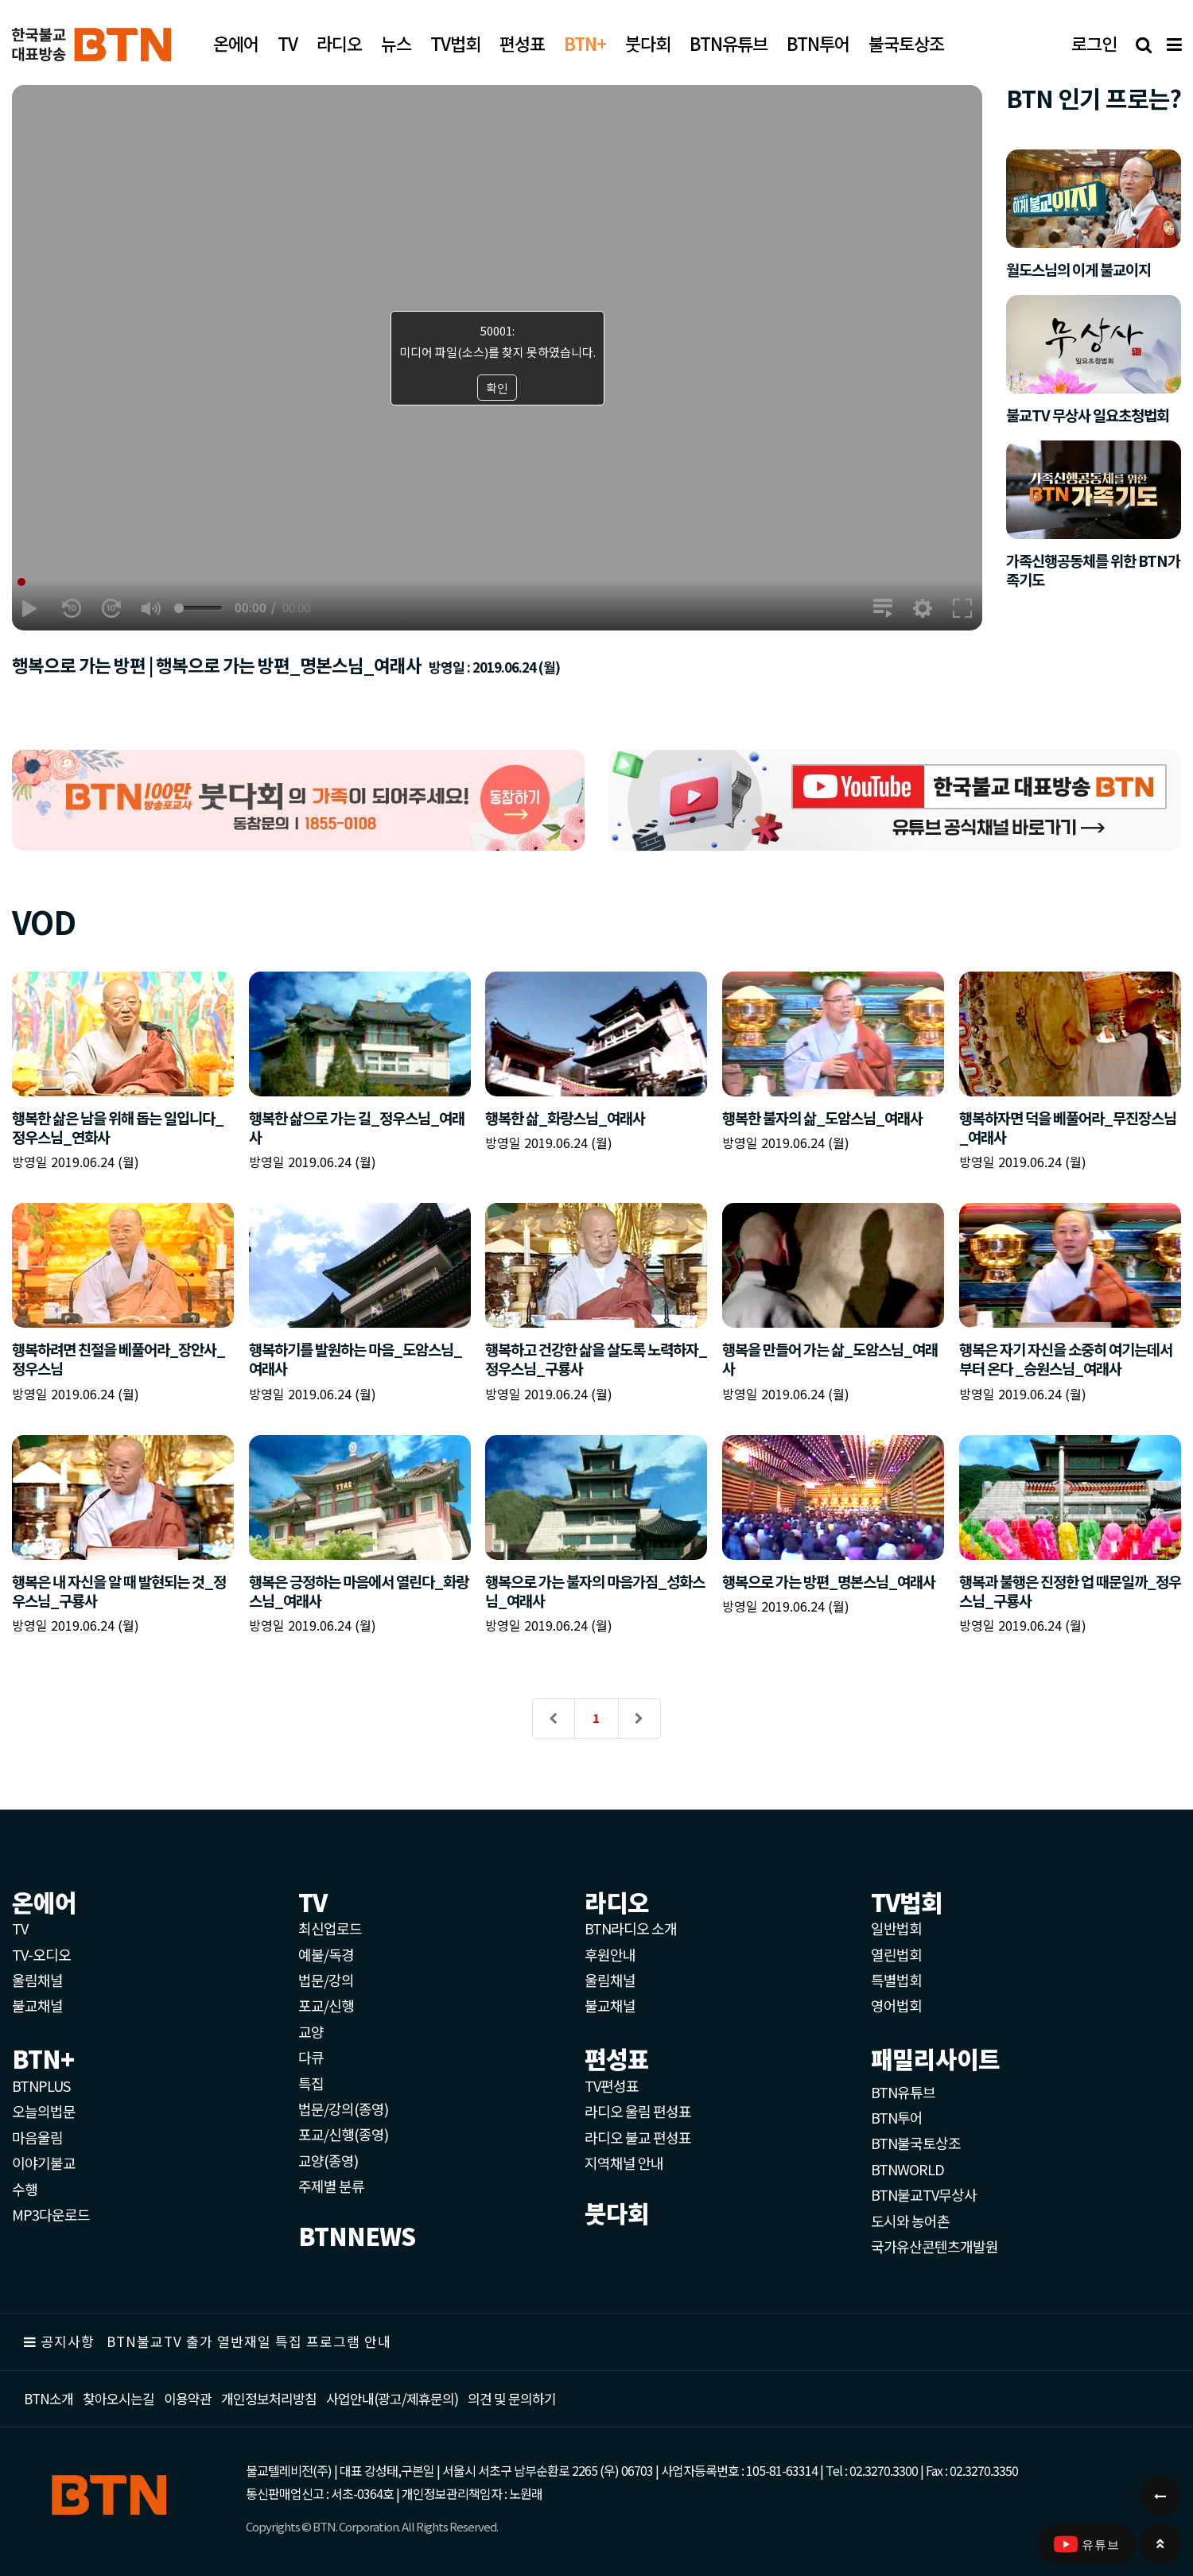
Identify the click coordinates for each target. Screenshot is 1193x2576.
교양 (311, 2031)
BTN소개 (48, 2398)
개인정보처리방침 (269, 2398)
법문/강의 (326, 1979)
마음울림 (37, 2137)
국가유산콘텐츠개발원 (934, 2246)
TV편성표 (612, 2085)
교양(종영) (328, 2160)
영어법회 (896, 2005)
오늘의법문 (44, 2111)
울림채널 (37, 1979)
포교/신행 (326, 2005)
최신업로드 (330, 1928)
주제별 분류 (331, 2185)
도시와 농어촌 (910, 2220)
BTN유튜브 (903, 2091)
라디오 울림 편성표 (638, 2111)
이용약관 (188, 2398)
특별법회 (896, 1979)
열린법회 (896, 1954)
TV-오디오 (41, 1954)
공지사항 (68, 2341)
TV (20, 1928)
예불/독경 (326, 1954)
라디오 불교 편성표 (638, 2137)
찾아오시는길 (118, 2398)
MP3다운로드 (51, 2214)
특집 (311, 2083)
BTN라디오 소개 (631, 1928)
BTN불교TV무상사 (924, 2194)
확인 (497, 387)
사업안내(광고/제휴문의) (392, 2398)
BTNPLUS (41, 2085)
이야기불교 (44, 2162)
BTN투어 (897, 2117)
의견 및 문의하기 (512, 2398)
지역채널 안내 (624, 2162)
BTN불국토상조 (916, 2142)
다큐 (311, 2056)
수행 (24, 2188)
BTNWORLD (907, 2169)
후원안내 (610, 1954)
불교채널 (37, 2005)
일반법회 (896, 1928)
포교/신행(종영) (343, 2134)
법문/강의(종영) (343, 2108)
